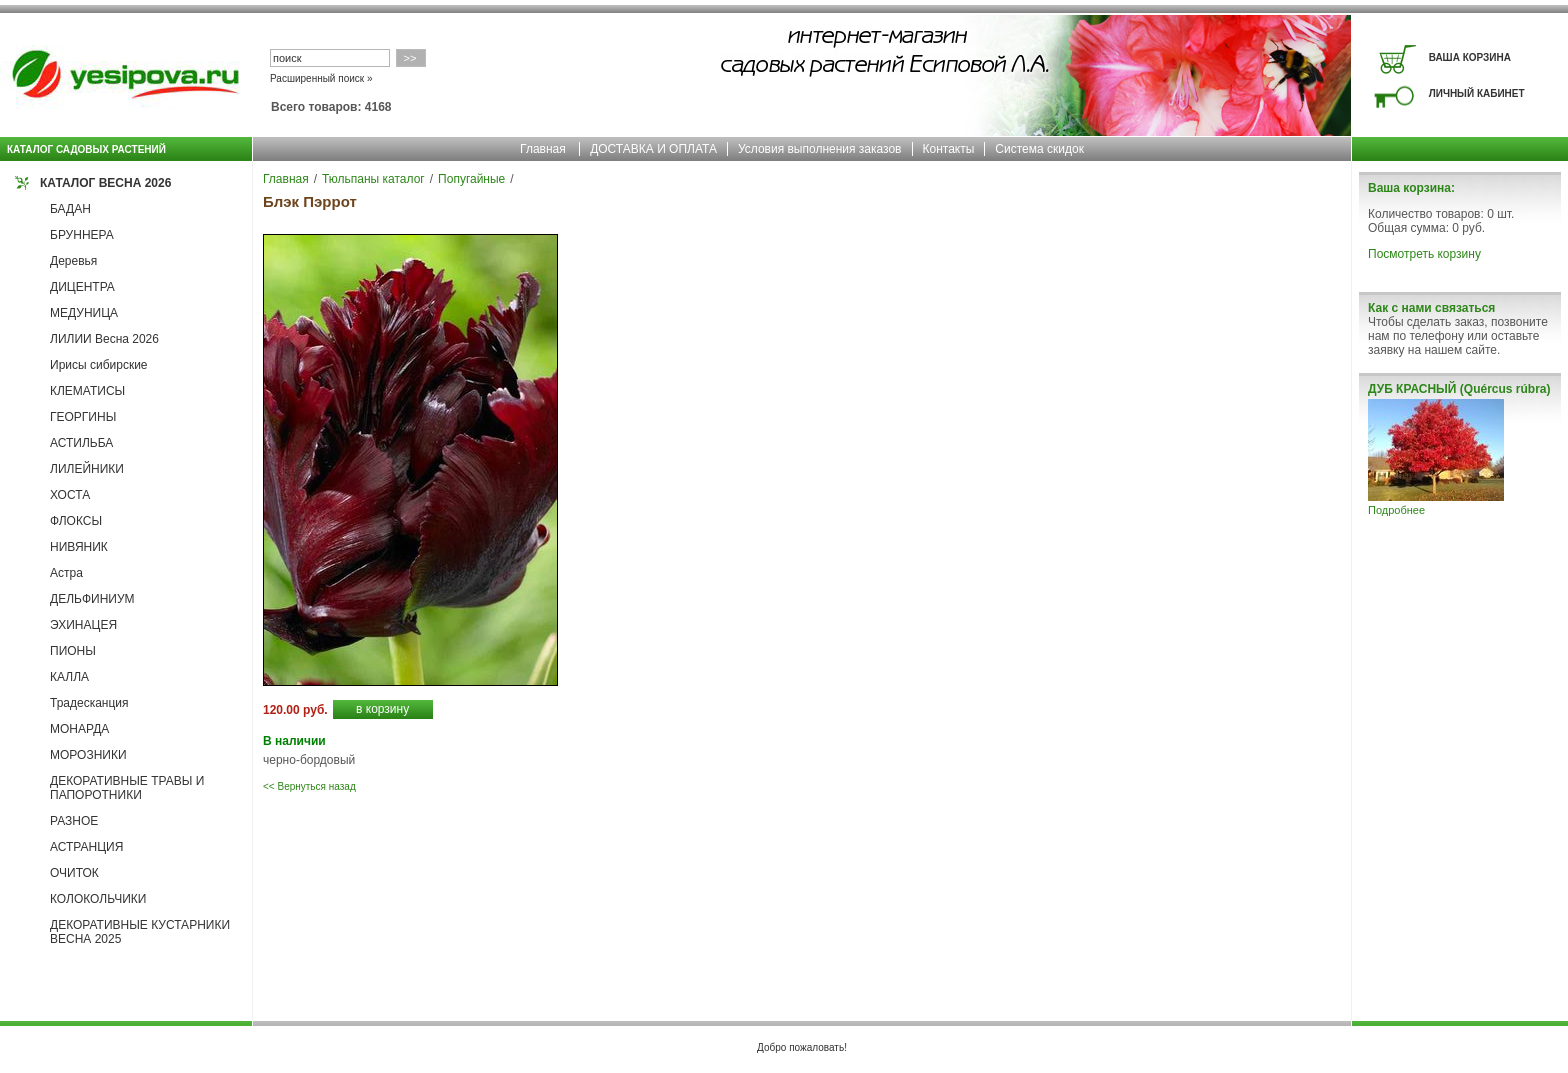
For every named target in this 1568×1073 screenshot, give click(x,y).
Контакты (949, 149)
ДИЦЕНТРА (82, 287)
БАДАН (70, 209)
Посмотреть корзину (1424, 254)
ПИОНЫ (73, 651)
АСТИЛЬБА (81, 443)
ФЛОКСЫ (76, 521)
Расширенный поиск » (321, 78)
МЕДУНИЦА (84, 313)
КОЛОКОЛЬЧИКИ (98, 899)
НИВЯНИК (79, 547)
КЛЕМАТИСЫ (87, 391)
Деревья (73, 261)
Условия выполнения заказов (820, 149)
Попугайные (471, 179)
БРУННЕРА (82, 235)
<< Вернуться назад (309, 786)
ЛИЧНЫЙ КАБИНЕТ (1477, 93)
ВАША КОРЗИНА (1470, 57)
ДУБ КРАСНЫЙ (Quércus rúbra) (1459, 389)
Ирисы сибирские (99, 365)
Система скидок (1039, 149)
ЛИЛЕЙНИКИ (87, 469)
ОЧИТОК (74, 873)
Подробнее (1396, 510)
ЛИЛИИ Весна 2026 (104, 339)
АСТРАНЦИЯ (86, 847)
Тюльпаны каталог (373, 179)
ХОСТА (70, 495)
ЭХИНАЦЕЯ (83, 625)
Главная (543, 149)
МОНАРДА (79, 729)
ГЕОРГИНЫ (83, 417)
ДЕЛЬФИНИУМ (92, 599)
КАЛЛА (69, 677)
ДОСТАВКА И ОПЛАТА (653, 149)
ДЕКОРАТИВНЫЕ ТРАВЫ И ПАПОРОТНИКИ (127, 788)
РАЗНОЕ (74, 821)
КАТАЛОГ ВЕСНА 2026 (105, 183)
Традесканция (89, 703)
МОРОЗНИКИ (88, 755)
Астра (66, 573)
